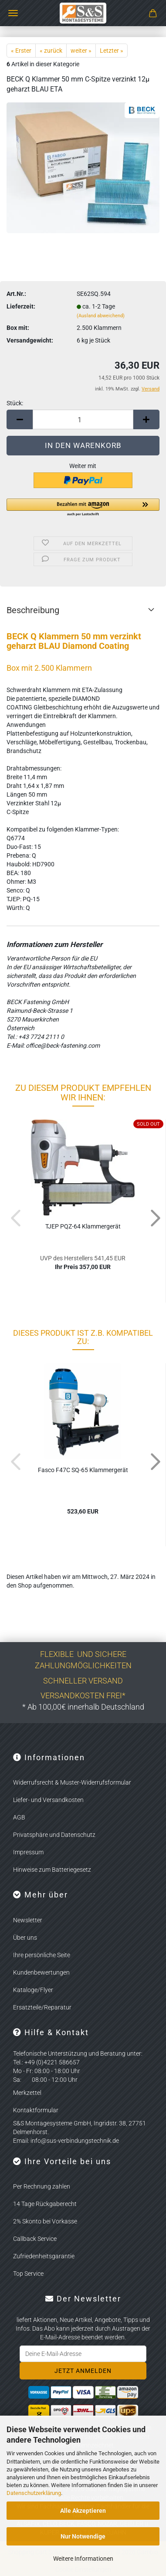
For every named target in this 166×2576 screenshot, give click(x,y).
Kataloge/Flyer (33, 1989)
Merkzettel (27, 2092)
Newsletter (27, 1920)
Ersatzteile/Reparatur (42, 2007)
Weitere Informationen (83, 2558)
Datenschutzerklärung (34, 2493)
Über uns (25, 1937)
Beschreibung (33, 610)
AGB (19, 1817)
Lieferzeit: (21, 306)
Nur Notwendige (83, 2536)
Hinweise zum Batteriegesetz (52, 1869)
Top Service (28, 2273)
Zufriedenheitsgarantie (44, 2256)
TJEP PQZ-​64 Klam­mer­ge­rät (83, 1226)
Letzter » (111, 50)
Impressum (28, 1852)
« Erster (21, 50)
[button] (20, 419)
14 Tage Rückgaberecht (45, 2203)
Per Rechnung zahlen (41, 2186)
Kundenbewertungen (41, 1972)
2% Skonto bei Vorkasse (45, 2221)
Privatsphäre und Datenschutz (54, 1834)
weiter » (81, 50)
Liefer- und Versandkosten (48, 1799)
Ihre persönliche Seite (41, 1955)
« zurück (51, 50)
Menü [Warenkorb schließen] (13, 13)
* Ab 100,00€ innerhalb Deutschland (83, 1706)
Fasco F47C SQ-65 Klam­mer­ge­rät (83, 1469)
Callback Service (35, 2238)
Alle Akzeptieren (83, 2510)
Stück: (15, 403)
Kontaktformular (35, 2110)
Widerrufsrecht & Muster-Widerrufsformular (72, 1782)
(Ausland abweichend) (101, 316)
